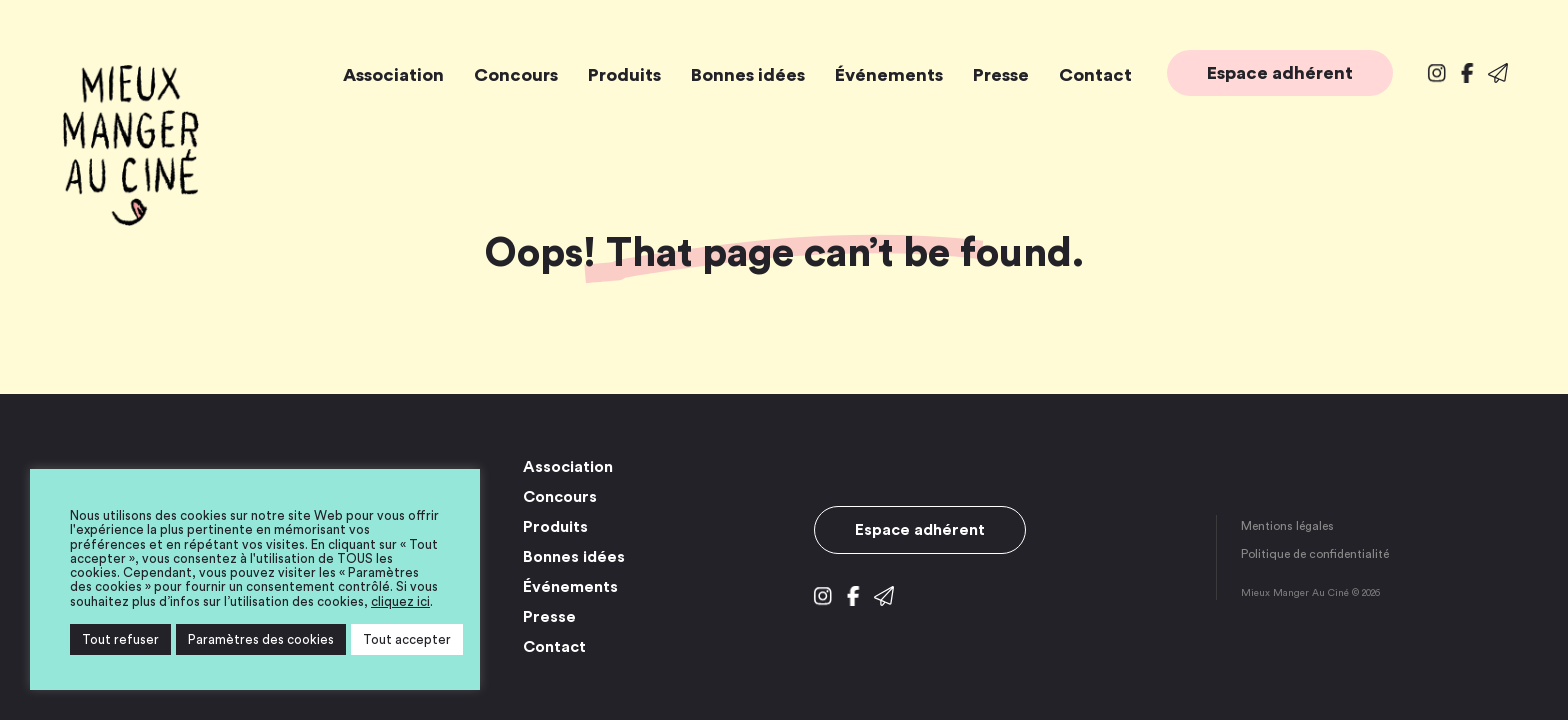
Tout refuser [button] (120, 639)
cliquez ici (400, 601)
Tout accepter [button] (407, 639)
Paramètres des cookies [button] (261, 639)
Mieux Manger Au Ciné (130, 145)
